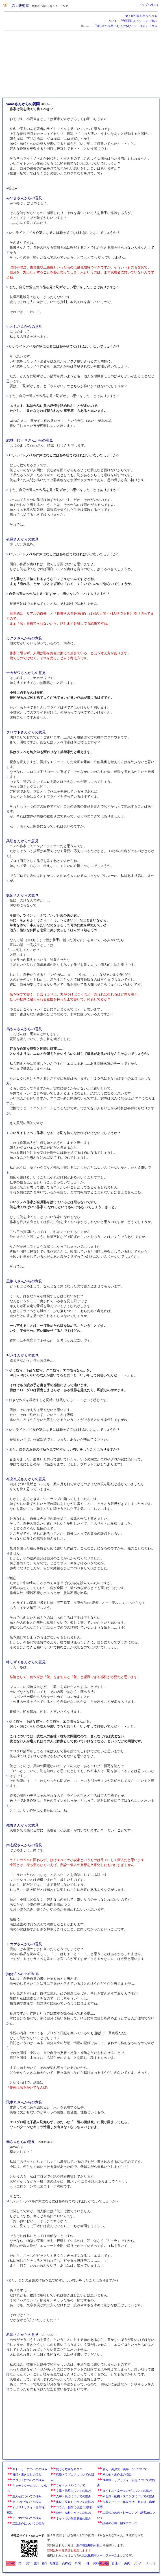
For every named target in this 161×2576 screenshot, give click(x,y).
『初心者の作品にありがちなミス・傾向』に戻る (125, 26)
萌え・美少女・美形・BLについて (124, 2469)
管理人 (116, 2563)
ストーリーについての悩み (29, 2469)
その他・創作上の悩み (117, 2474)
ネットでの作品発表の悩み (73, 2518)
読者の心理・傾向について (119, 2523)
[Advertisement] (80, 65)
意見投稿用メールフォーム (99, 2555)
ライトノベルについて (70, 2485)
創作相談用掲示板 (88, 2545)
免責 (127, 2563)
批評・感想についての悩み (73, 2513)
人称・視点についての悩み (73, 2496)
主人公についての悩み (26, 2496)
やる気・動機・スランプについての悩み (128, 2496)
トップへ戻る (148, 5)
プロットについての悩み (28, 2480)
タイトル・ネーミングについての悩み (127, 2490)
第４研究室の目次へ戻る (141, 16)
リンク (137, 2563)
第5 (44, 2563)
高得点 (66, 2563)
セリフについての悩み (26, 2502)
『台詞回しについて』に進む (138, 20)
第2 (28, 2563)
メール (150, 2563)
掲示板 (103, 2563)
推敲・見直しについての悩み (75, 2502)
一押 (86, 2563)
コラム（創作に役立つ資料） (75, 2507)
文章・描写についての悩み (73, 2490)
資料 (96, 2563)
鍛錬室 (54, 2563)
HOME (10, 2563)
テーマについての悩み (26, 2518)
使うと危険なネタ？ (69, 2469)
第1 (20, 2563)
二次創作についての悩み (28, 2523)
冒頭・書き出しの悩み (26, 2474)
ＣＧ (77, 2563)
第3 (36, 2563)
